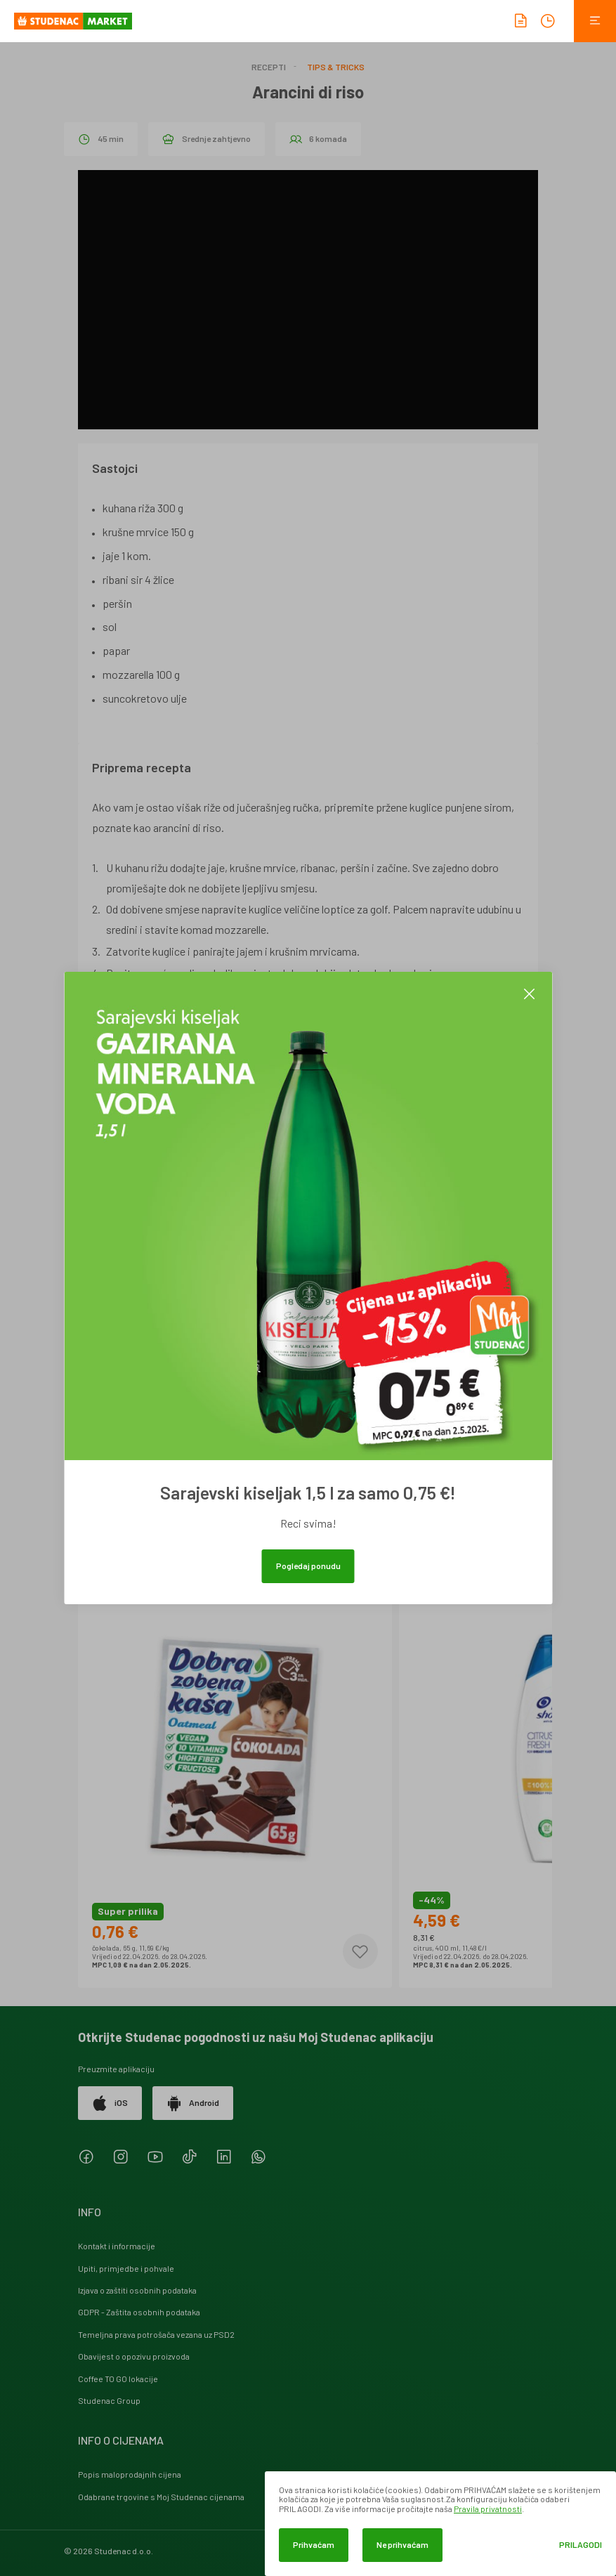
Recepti (268, 67)
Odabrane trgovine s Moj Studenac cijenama (161, 2497)
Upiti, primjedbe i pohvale (126, 2268)
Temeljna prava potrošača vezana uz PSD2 (156, 2334)
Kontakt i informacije (116, 2246)
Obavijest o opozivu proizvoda (134, 2356)
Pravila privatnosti (488, 2508)
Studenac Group (109, 2400)
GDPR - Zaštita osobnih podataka (139, 2312)
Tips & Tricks (336, 67)
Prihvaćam (313, 2544)
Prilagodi (580, 2544)
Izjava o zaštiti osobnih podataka (137, 2290)
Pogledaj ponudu (308, 1565)
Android (192, 2103)
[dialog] (440, 2523)
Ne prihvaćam (402, 2544)
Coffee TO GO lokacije (118, 2378)
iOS (110, 2103)
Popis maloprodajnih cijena (129, 2474)
